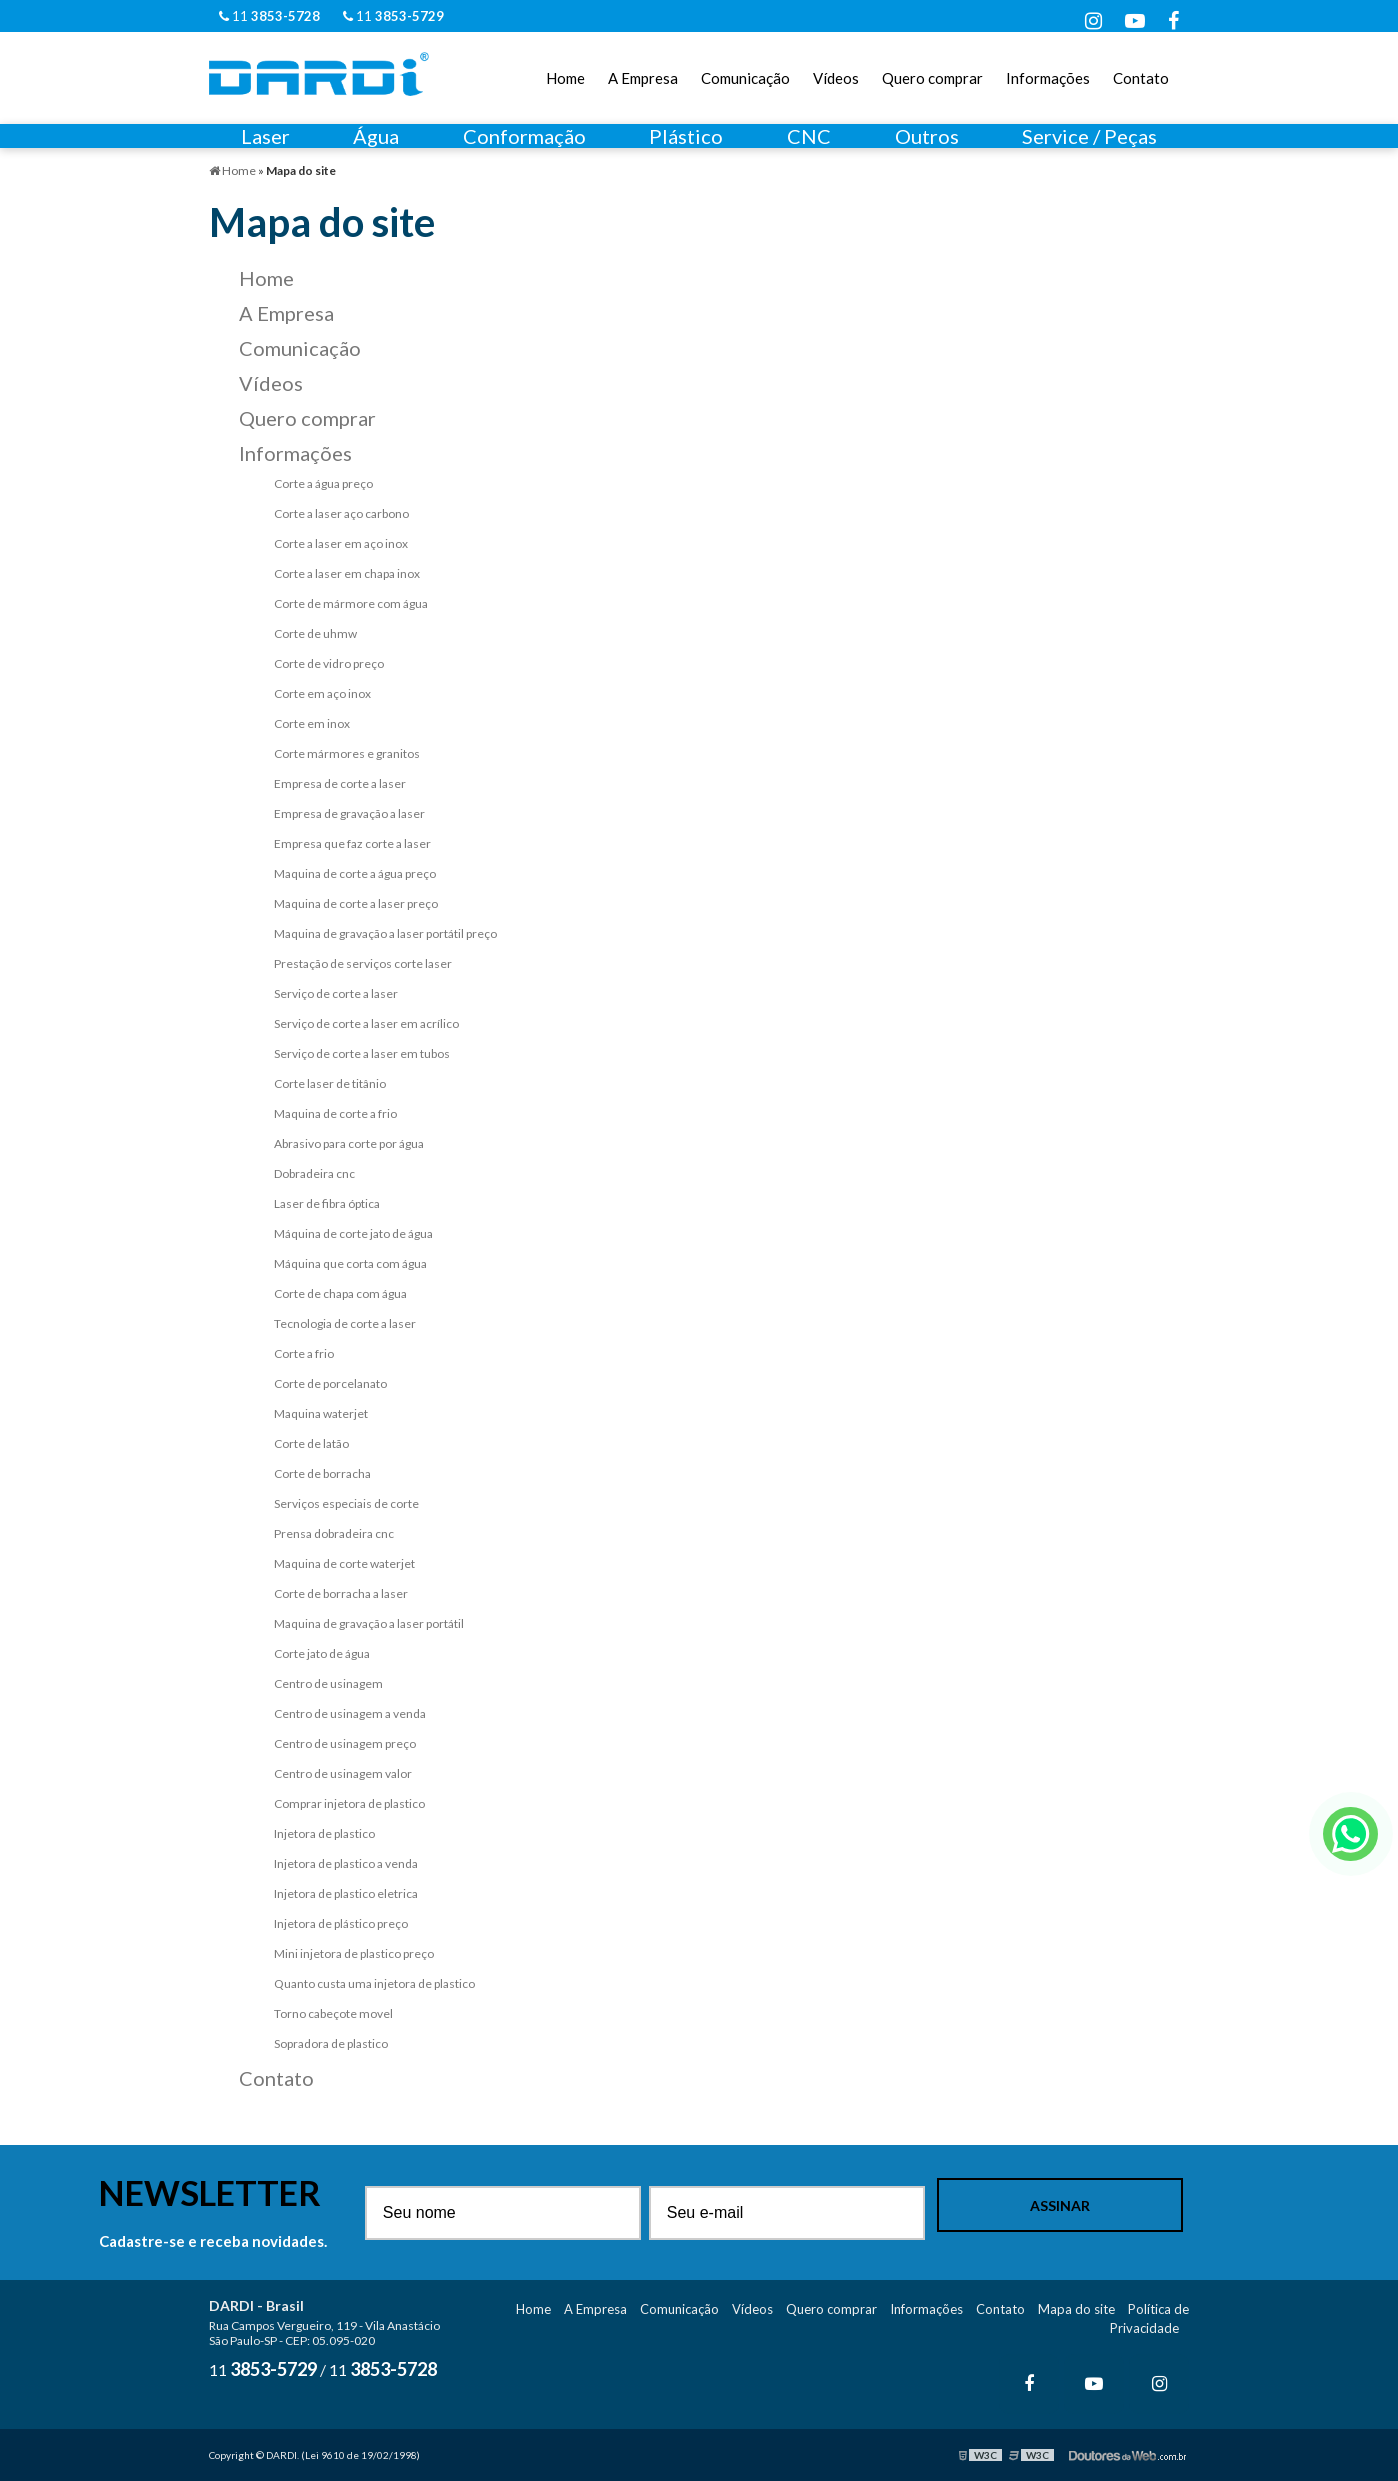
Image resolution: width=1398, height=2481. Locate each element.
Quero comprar (932, 78)
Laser (265, 136)
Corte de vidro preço (329, 663)
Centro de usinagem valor (343, 1773)
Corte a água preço (323, 483)
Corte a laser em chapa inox (347, 573)
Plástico (686, 136)
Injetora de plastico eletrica (346, 1893)
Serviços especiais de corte (346, 1503)
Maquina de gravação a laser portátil (369, 1623)
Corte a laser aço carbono (341, 513)
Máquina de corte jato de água (353, 1233)
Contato (1141, 78)
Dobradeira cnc (314, 1173)
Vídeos (836, 78)
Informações (1048, 78)
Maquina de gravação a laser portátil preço (385, 933)
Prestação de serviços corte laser (363, 963)
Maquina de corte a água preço (355, 873)
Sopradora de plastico (331, 2043)
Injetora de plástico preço (341, 1923)
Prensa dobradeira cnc (334, 1533)
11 (269, 16)
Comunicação (745, 78)
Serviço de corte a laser (336, 993)
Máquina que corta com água (350, 1263)
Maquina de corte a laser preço (356, 903)
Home (565, 78)
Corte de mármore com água (351, 603)
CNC (809, 136)
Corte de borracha (322, 1473)
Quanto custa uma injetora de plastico (374, 1983)
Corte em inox (312, 723)
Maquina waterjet (321, 1413)
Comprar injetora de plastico (349, 1803)
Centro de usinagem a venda (350, 1713)
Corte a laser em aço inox (341, 543)
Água (376, 136)
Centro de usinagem (328, 1683)
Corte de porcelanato (330, 1383)
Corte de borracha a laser (341, 1593)
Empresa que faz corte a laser (352, 843)
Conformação (524, 136)
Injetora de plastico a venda (346, 1863)
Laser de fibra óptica (327, 1203)
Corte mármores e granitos (347, 753)
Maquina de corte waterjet (344, 1563)
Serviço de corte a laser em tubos (362, 1053)
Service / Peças (1089, 136)
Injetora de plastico (324, 1833)
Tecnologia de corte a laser (345, 1323)
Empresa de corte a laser (340, 783)
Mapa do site (1076, 2309)
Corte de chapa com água (340, 1293)
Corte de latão (311, 1443)
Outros (927, 136)
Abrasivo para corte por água (349, 1143)
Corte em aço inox (322, 693)
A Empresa (643, 78)
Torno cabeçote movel (333, 2013)
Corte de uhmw (315, 633)
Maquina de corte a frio (335, 1113)
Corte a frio (304, 1353)
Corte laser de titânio (330, 1083)
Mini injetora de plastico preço (354, 1953)
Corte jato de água (322, 1653)
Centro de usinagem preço (345, 1743)
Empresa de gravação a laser (349, 813)
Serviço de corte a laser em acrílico (366, 1023)
